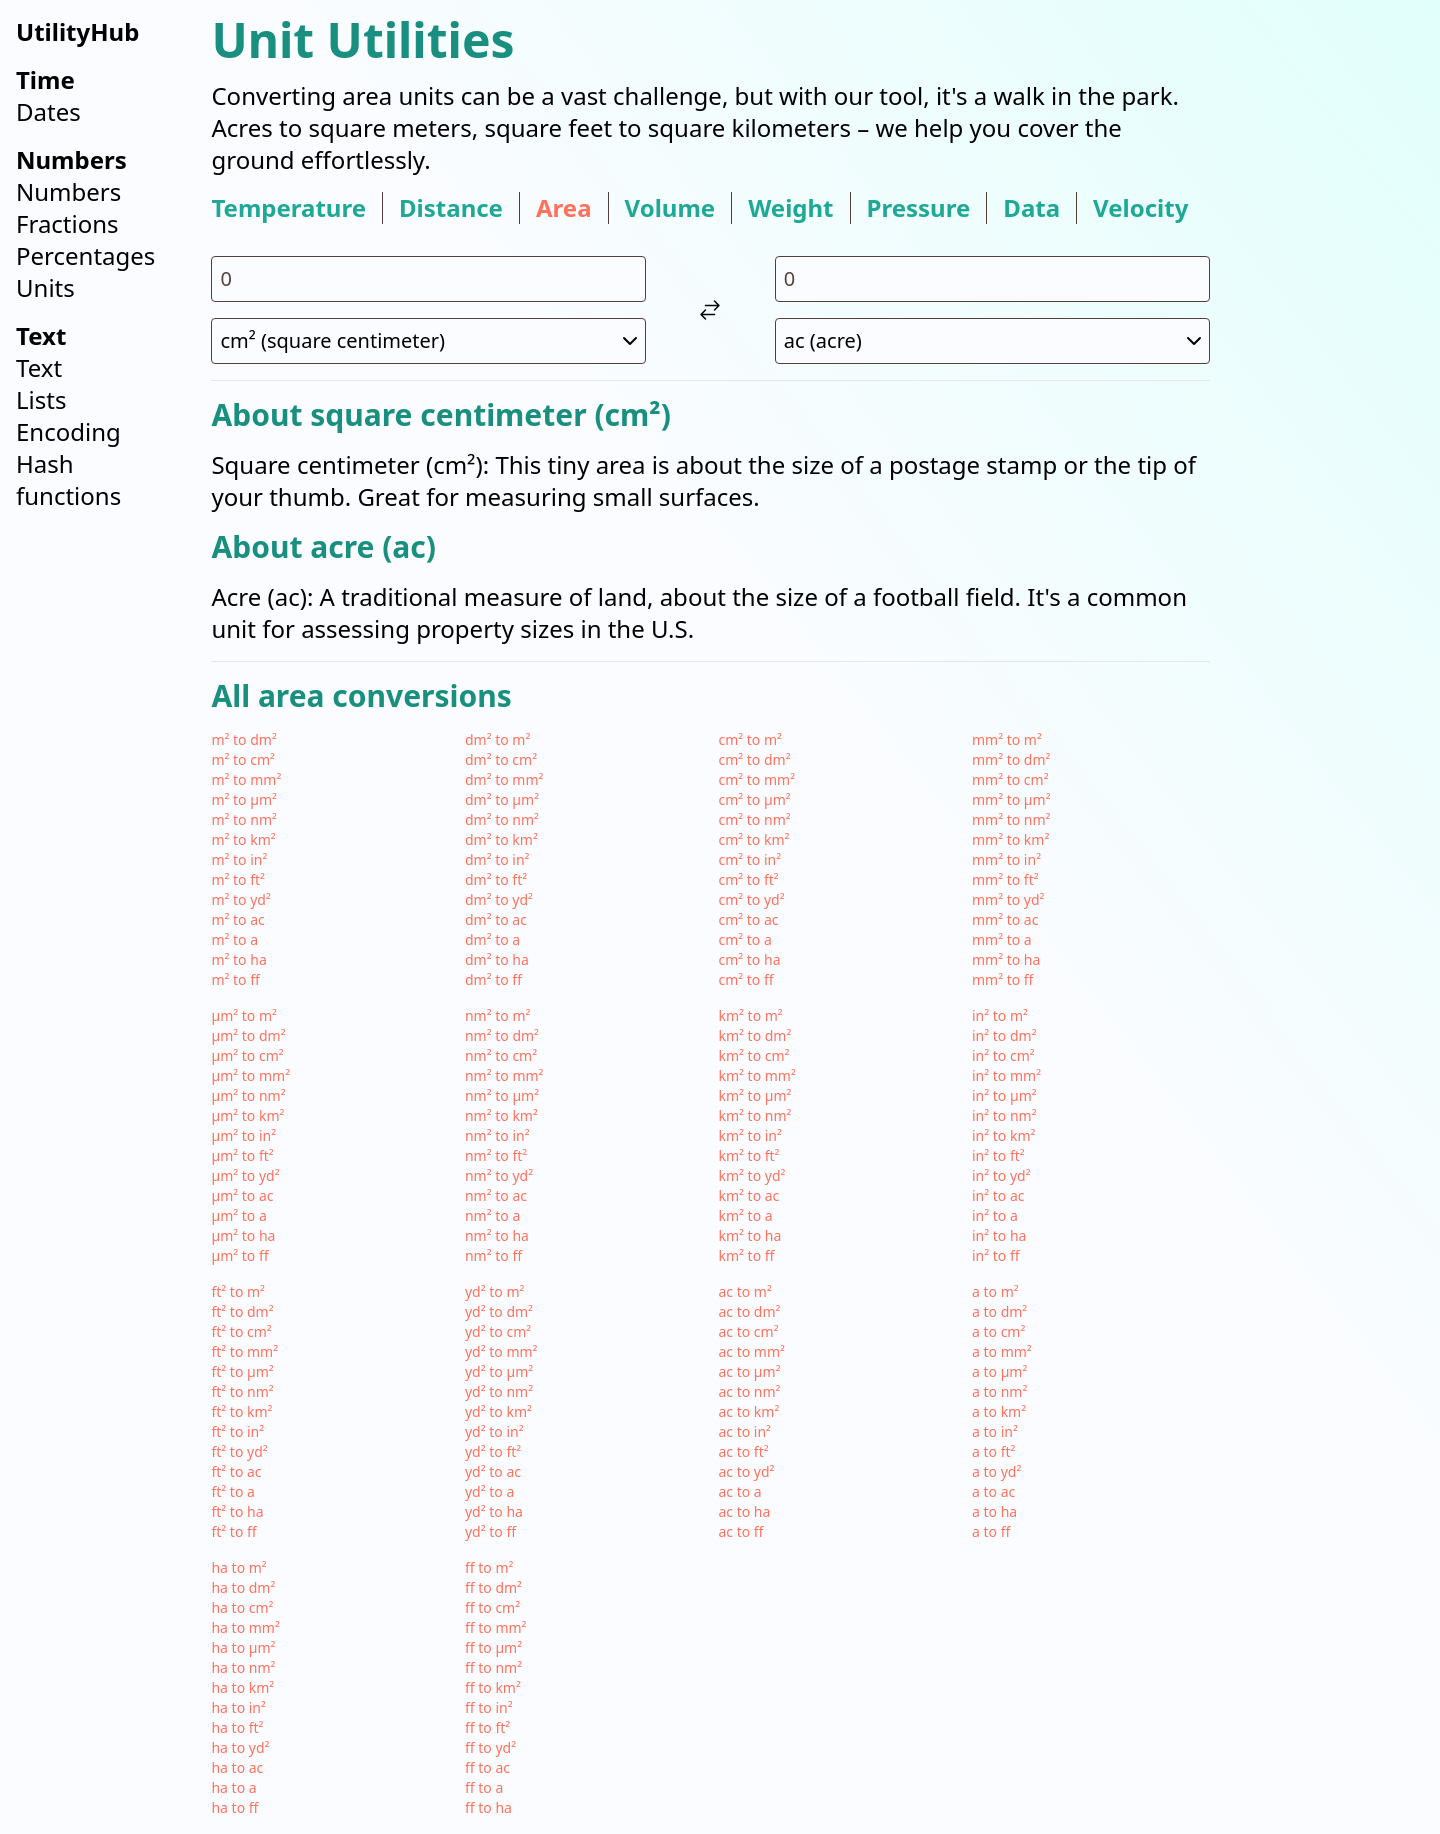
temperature (288, 208)
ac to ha (744, 1511)
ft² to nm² (242, 1391)
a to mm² (1002, 1351)
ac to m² (744, 1291)
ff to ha (488, 1807)
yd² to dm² (499, 1311)
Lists (41, 399)
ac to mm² (751, 1351)
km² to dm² (754, 1035)
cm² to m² (750, 739)
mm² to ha (1006, 959)
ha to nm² (243, 1667)
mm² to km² (1010, 839)
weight (790, 208)
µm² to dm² (248, 1035)
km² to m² (750, 1015)
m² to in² (239, 859)
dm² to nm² (502, 819)
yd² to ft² (493, 1451)
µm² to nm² (248, 1095)
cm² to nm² (754, 819)
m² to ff (235, 979)
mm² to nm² (1011, 819)
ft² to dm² (242, 1311)
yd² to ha (494, 1511)
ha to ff (234, 1807)
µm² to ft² (242, 1155)
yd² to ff (490, 1531)
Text (39, 367)
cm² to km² (753, 839)
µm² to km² (247, 1115)
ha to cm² (242, 1607)
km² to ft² (748, 1155)
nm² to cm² (501, 1055)
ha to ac (237, 1767)
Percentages (85, 255)
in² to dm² (1004, 1035)
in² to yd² (1001, 1175)
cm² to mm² (756, 779)
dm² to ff (493, 979)
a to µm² (999, 1371)
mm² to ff (1003, 979)
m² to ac (237, 919)
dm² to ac (496, 919)
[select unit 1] (428, 341)
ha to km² (242, 1687)
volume (670, 208)
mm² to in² (1006, 859)
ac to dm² (749, 1311)
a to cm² (998, 1331)
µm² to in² (243, 1135)
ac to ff (740, 1531)
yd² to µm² (499, 1371)
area (564, 208)
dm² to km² (501, 839)
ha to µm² (243, 1647)
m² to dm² (243, 739)
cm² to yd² (751, 899)
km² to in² (749, 1135)
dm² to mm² (504, 779)
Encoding (68, 431)
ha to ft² (237, 1727)
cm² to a (744, 939)
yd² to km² (498, 1411)
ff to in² (489, 1707)
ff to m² (489, 1567)
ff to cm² (492, 1607)
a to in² (995, 1431)
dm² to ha (497, 959)
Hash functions (68, 479)
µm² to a (238, 1215)
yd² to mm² (501, 1351)
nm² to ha (497, 1235)
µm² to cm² (247, 1055)
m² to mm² (246, 779)
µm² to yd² (245, 1175)
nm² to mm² (504, 1075)
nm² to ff (493, 1255)
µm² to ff (239, 1255)
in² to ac (998, 1195)
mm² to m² (1007, 739)
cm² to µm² (754, 799)
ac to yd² (746, 1471)
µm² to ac (242, 1195)
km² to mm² (756, 1075)
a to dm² (999, 1311)
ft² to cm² (241, 1331)
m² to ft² (238, 879)
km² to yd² (751, 1175)
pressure (919, 208)
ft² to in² (237, 1431)
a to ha (994, 1511)
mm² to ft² (1005, 879)
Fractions (67, 223)
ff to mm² (496, 1627)
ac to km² (748, 1411)
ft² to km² (241, 1411)
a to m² (995, 1291)
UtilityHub (77, 31)
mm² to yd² (1008, 899)
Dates (48, 111)
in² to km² (1003, 1135)
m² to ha (238, 959)
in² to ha (999, 1235)
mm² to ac (1005, 919)
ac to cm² (748, 1331)
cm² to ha (749, 959)
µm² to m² (244, 1015)
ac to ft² (743, 1451)
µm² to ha (243, 1235)
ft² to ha (237, 1511)
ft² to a (232, 1491)
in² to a (995, 1215)
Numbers (68, 191)
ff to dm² (493, 1587)
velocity (1140, 208)
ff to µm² (493, 1647)
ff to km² (493, 1687)
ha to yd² (240, 1747)
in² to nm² (1004, 1115)
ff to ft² (487, 1727)
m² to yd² (240, 899)
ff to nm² (493, 1667)
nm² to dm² (502, 1035)
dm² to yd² (499, 899)
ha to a (233, 1787)
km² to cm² (753, 1055)
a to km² (999, 1411)
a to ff (991, 1531)
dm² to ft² (496, 879)
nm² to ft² (496, 1155)
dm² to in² (497, 859)
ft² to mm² (244, 1351)
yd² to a (489, 1491)
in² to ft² (998, 1155)
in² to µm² (1004, 1095)
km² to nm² (754, 1115)
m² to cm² (243, 759)
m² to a (234, 939)
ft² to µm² (242, 1371)
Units (45, 287)
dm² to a (492, 939)
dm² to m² (497, 739)
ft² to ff (233, 1531)
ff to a (484, 1787)
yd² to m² (494, 1291)
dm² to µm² (502, 799)
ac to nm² (749, 1391)
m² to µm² (244, 799)
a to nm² (999, 1391)
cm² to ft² (748, 879)
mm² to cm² (1010, 779)
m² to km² (243, 839)
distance (451, 208)
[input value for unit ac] (992, 279)
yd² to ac (493, 1471)
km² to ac (748, 1195)
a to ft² (993, 1451)
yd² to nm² (499, 1391)
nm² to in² (497, 1135)
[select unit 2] (992, 341)
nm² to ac (496, 1195)
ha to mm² (245, 1627)
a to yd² (996, 1471)
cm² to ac (748, 919)
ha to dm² (243, 1587)
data (1031, 208)
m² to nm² (243, 819)
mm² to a (1002, 939)
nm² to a (492, 1215)
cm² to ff (745, 979)
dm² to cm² (501, 759)
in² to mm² (1006, 1075)
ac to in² (744, 1431)
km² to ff (746, 1255)
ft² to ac (236, 1471)
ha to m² (238, 1567)
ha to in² (238, 1707)
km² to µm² (754, 1095)
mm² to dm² (1011, 759)
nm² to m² (497, 1015)
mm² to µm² (1011, 799)
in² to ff (996, 1255)
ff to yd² (490, 1747)
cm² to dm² (754, 759)
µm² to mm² (250, 1075)
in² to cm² (1003, 1055)
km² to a (745, 1215)
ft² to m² (238, 1291)
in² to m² (1000, 1015)
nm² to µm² (502, 1095)
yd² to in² (494, 1431)
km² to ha (749, 1235)
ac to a (739, 1491)
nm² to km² (501, 1115)
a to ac (993, 1491)
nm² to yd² (499, 1175)
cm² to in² (749, 859)
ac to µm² (749, 1371)
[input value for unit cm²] (428, 279)
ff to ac (487, 1767)
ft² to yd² (239, 1451)
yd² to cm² (498, 1331)
